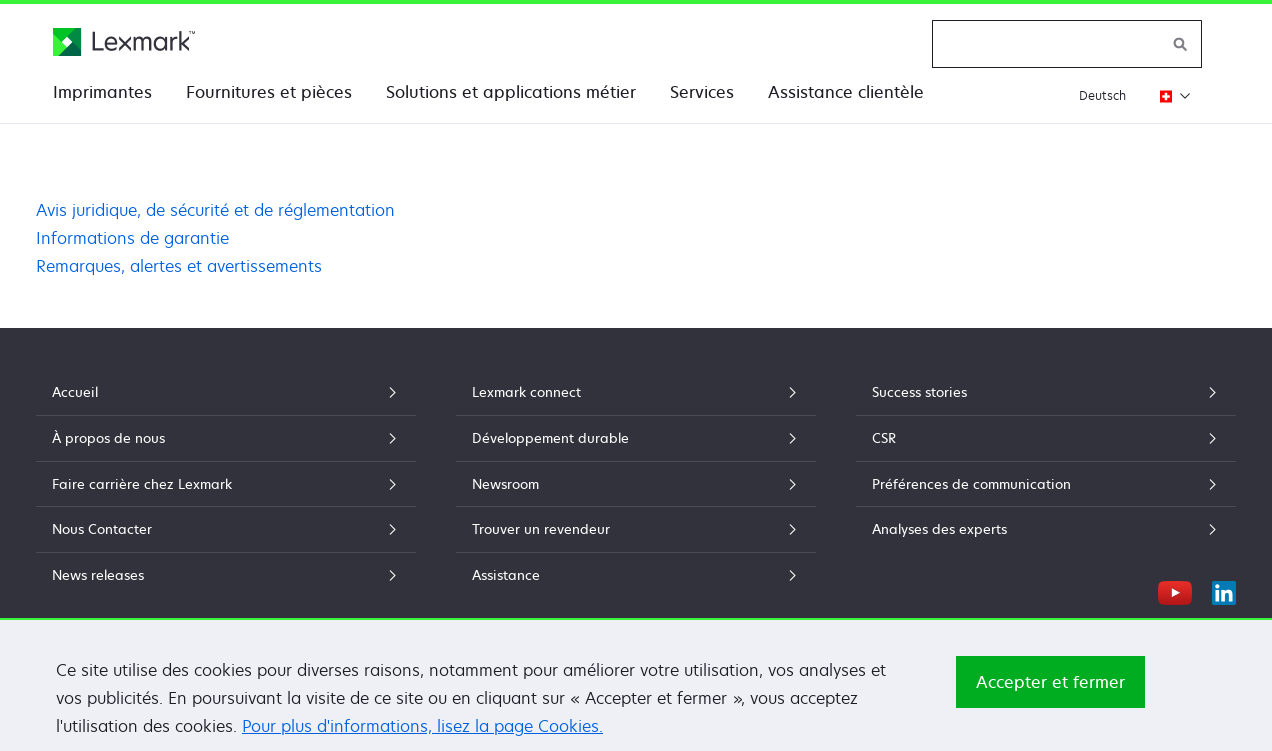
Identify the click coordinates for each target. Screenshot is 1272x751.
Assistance (636, 575)
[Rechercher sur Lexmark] (1181, 44)
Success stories (1046, 392)
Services (702, 92)
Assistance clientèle (846, 92)
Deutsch (1102, 95)
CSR (1046, 438)
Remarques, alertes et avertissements (179, 266)
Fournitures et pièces (269, 92)
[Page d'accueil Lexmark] (124, 42)
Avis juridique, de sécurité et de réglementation (215, 210)
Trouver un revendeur (636, 529)
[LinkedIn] (1224, 590)
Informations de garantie (132, 238)
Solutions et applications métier (511, 92)
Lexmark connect (636, 392)
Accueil (226, 392)
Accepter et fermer (1050, 698)
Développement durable (636, 438)
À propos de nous (226, 438)
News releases (226, 575)
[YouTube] (1175, 590)
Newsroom (636, 484)
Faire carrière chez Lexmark (226, 484)
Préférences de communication (1046, 484)
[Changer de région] (1169, 95)
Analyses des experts (1046, 529)
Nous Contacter (226, 529)
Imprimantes (102, 92)
